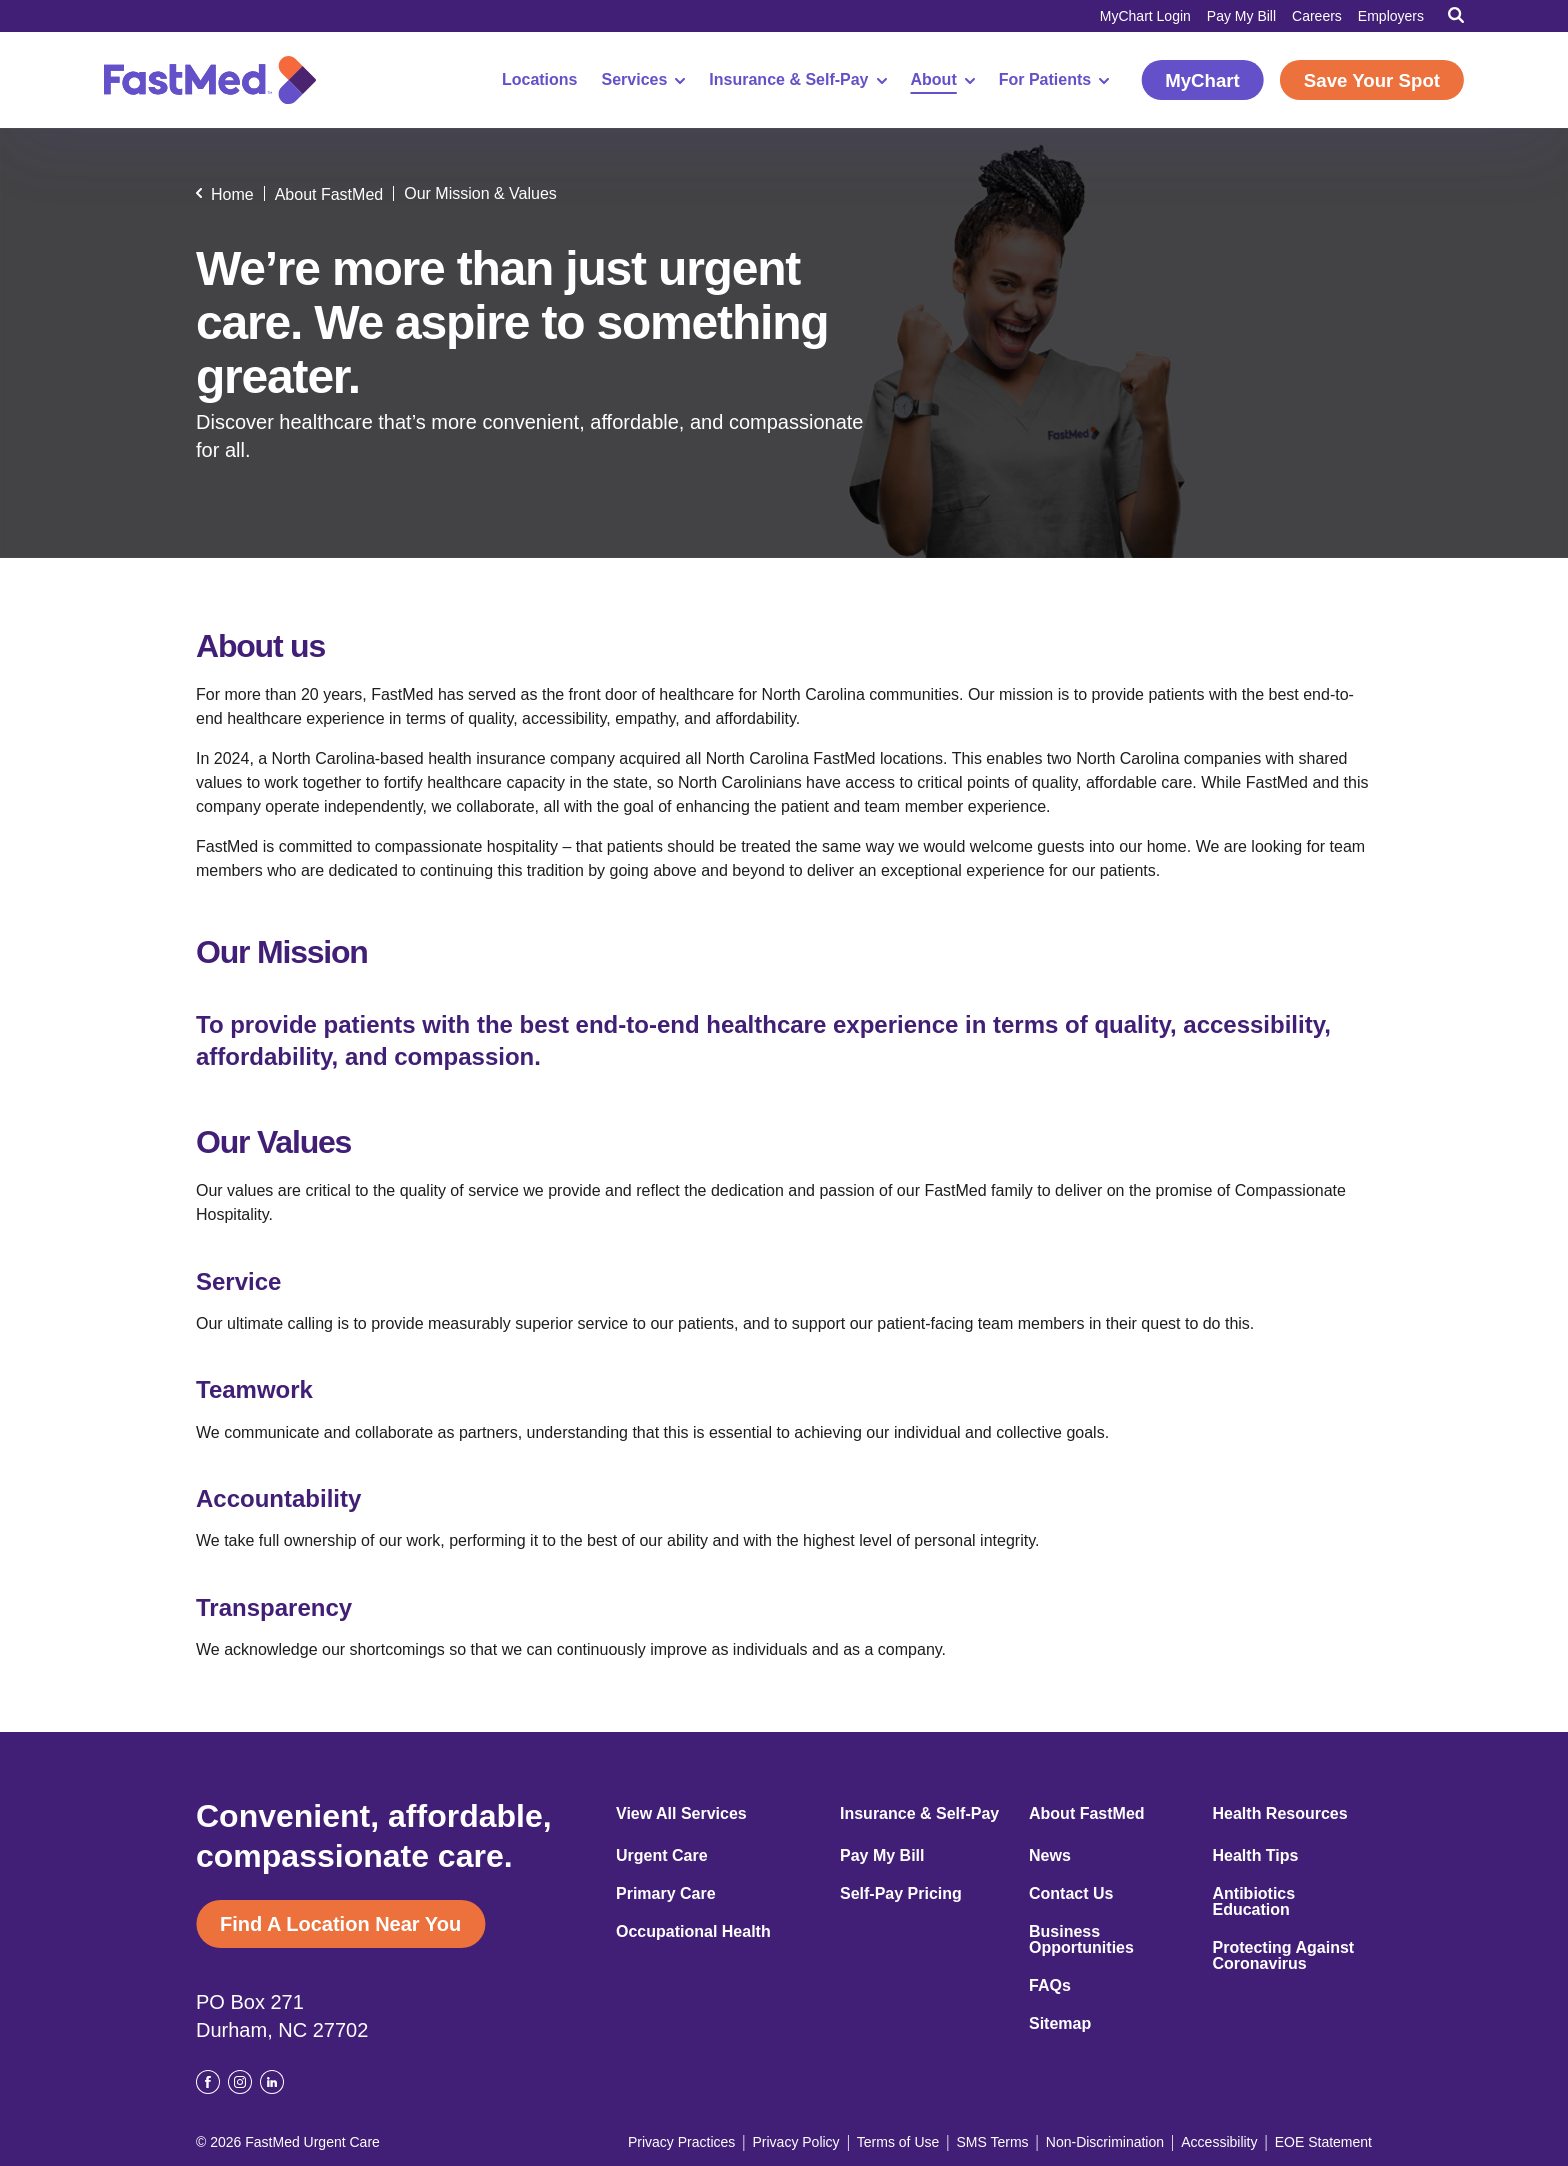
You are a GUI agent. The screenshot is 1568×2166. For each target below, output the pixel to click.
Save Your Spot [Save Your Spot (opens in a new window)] (1372, 80)
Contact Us (1071, 1894)
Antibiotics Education (1254, 1902)
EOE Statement (1323, 2142)
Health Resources (1280, 1814)
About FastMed (1087, 1814)
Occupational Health (693, 1932)
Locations (540, 80)
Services (644, 80)
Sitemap (1060, 2024)
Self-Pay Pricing (901, 1894)
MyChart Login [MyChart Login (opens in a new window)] (1145, 16)
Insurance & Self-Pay (797, 80)
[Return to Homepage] (210, 80)
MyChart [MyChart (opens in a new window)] (1202, 80)
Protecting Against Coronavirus (1284, 1956)
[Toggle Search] (1456, 15)
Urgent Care (662, 1856)
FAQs (1050, 1986)
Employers (1391, 16)
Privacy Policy (795, 2142)
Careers (1317, 16)
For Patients (1054, 80)
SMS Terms (993, 2142)
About (943, 80)
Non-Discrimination (1105, 2142)
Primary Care (666, 1894)
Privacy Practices (681, 2142)
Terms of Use (898, 2142)
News (1050, 1856)
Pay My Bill (1241, 16)
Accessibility (1219, 2142)
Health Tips (1256, 1856)
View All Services (681, 1814)
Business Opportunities (1081, 1940)
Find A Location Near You (340, 1924)
